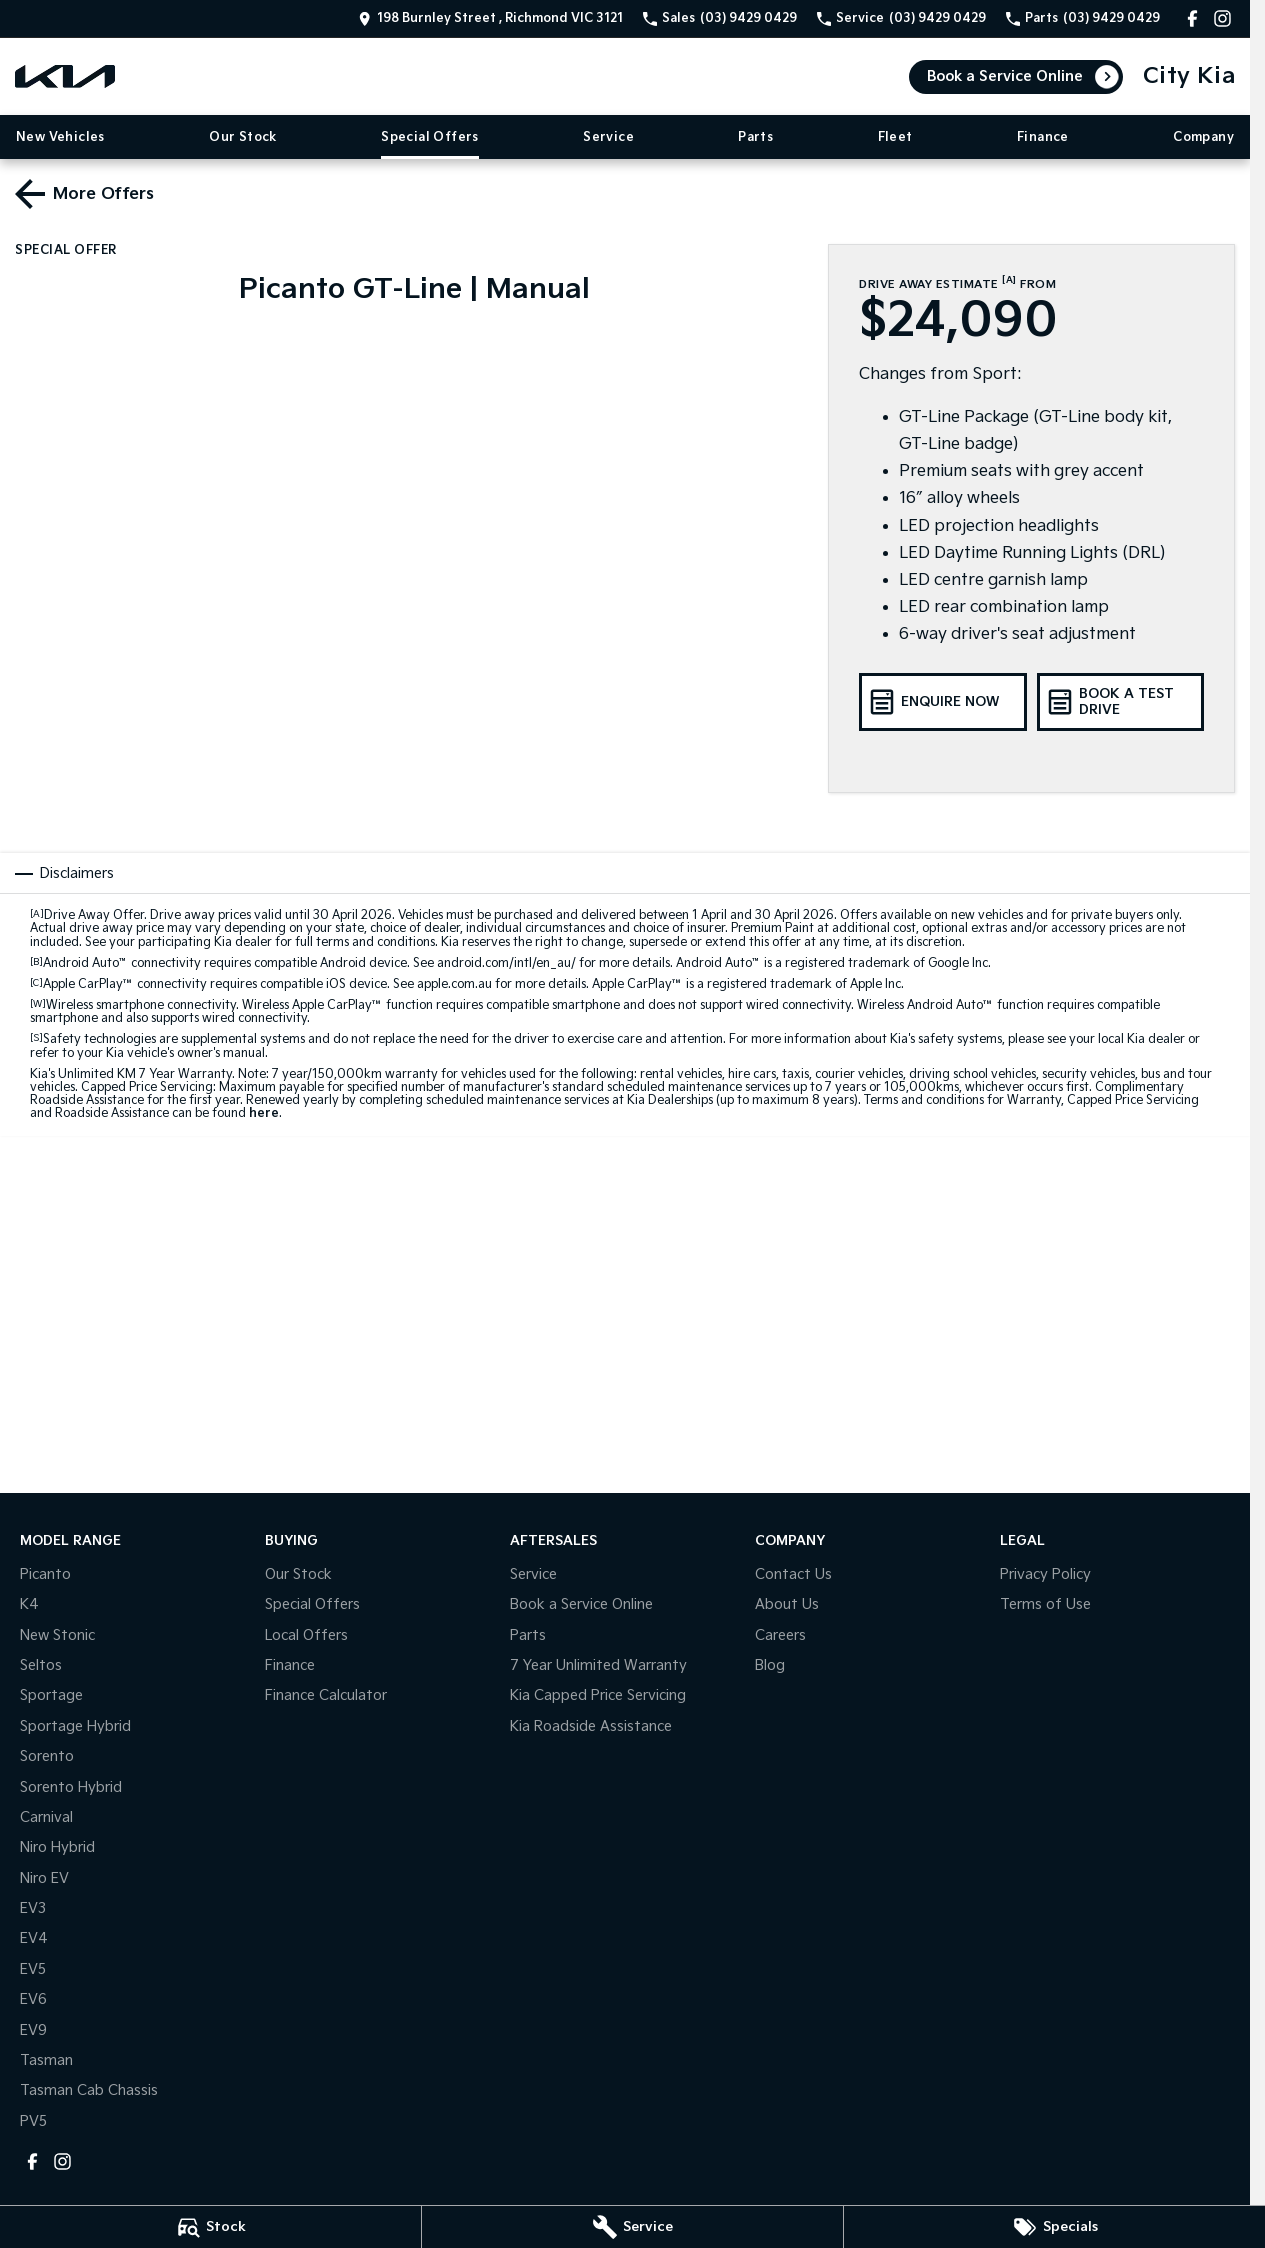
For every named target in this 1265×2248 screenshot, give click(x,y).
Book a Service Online (1005, 76)
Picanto (45, 1574)
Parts (755, 137)
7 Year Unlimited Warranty (598, 1665)
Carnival (46, 1817)
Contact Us (793, 1574)
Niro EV (44, 1878)
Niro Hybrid (57, 1847)
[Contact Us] (490, 18)
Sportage (51, 1695)
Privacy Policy (1045, 1574)
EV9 (33, 2030)
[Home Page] (65, 76)
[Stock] (210, 2227)
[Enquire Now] (942, 702)
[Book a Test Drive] (1120, 702)
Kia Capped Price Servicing (598, 1695)
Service (608, 137)
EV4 (34, 1938)
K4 (29, 1604)
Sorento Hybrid (71, 1787)
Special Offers (430, 137)
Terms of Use (1045, 1604)
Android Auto (85, 963)
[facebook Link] (1192, 18)
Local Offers (306, 1635)
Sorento (47, 1756)
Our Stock (243, 137)
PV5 (33, 2121)
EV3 (33, 1908)
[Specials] (1054, 2227)
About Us (787, 1604)
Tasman (46, 2060)
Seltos (41, 1665)
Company (1203, 137)
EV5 (33, 1969)
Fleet (895, 137)
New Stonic (57, 1635)
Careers (780, 1635)
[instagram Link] (1222, 18)
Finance (1043, 137)
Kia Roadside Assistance (591, 1726)
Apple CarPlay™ (88, 984)
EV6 (33, 1999)
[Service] (632, 2227)
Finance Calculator (326, 1695)
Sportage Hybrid (75, 1726)
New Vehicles (60, 137)
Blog (770, 1665)
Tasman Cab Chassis (89, 2090)
